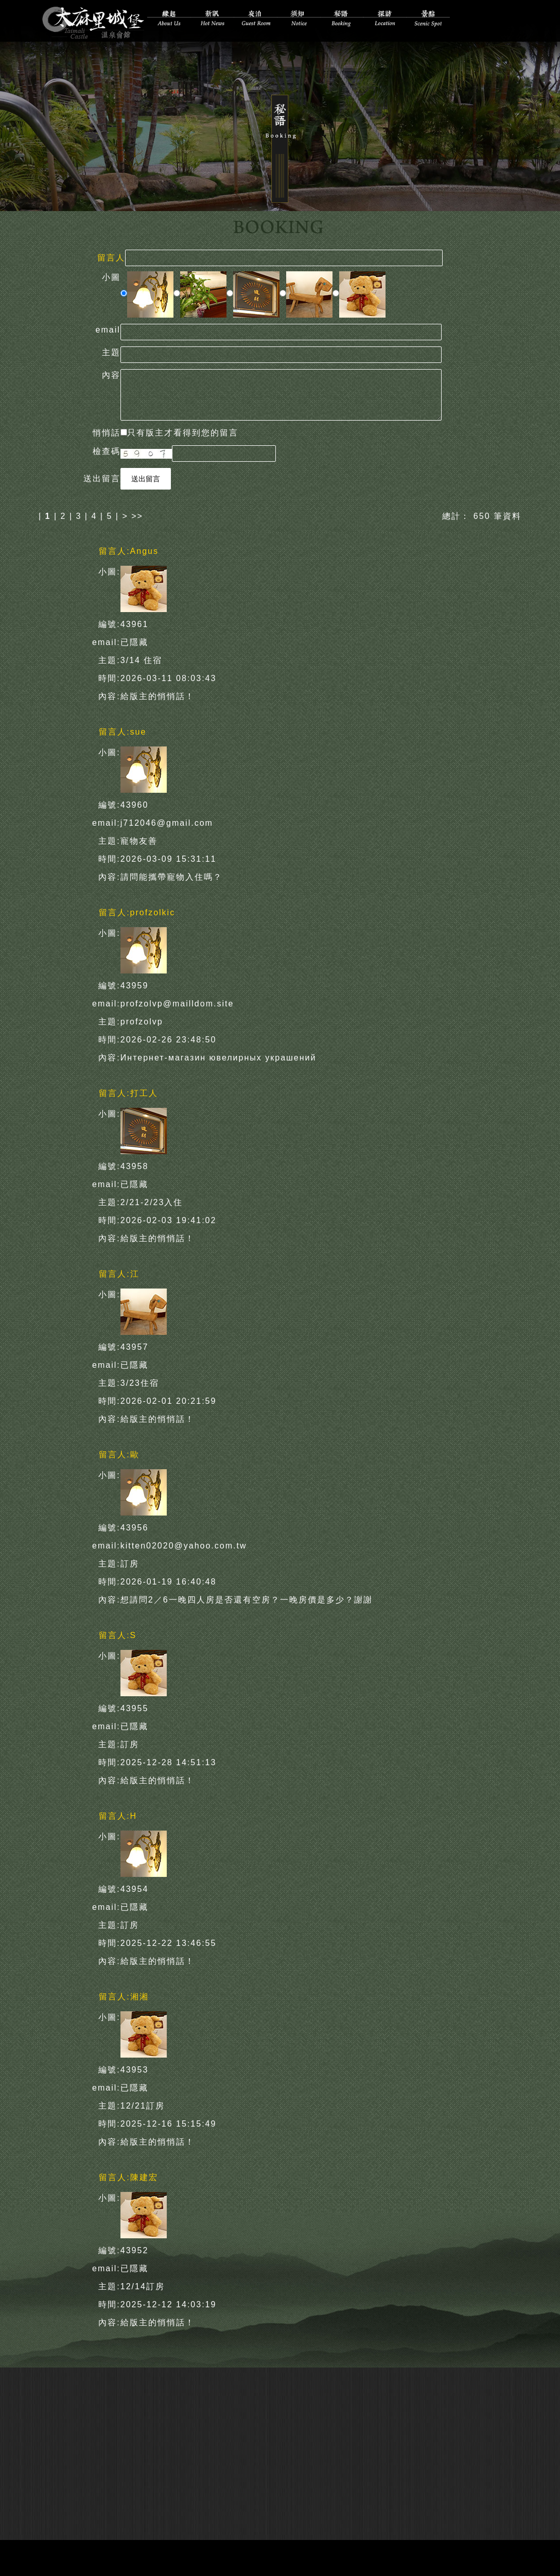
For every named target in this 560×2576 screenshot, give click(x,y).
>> (137, 515)
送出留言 (145, 478)
